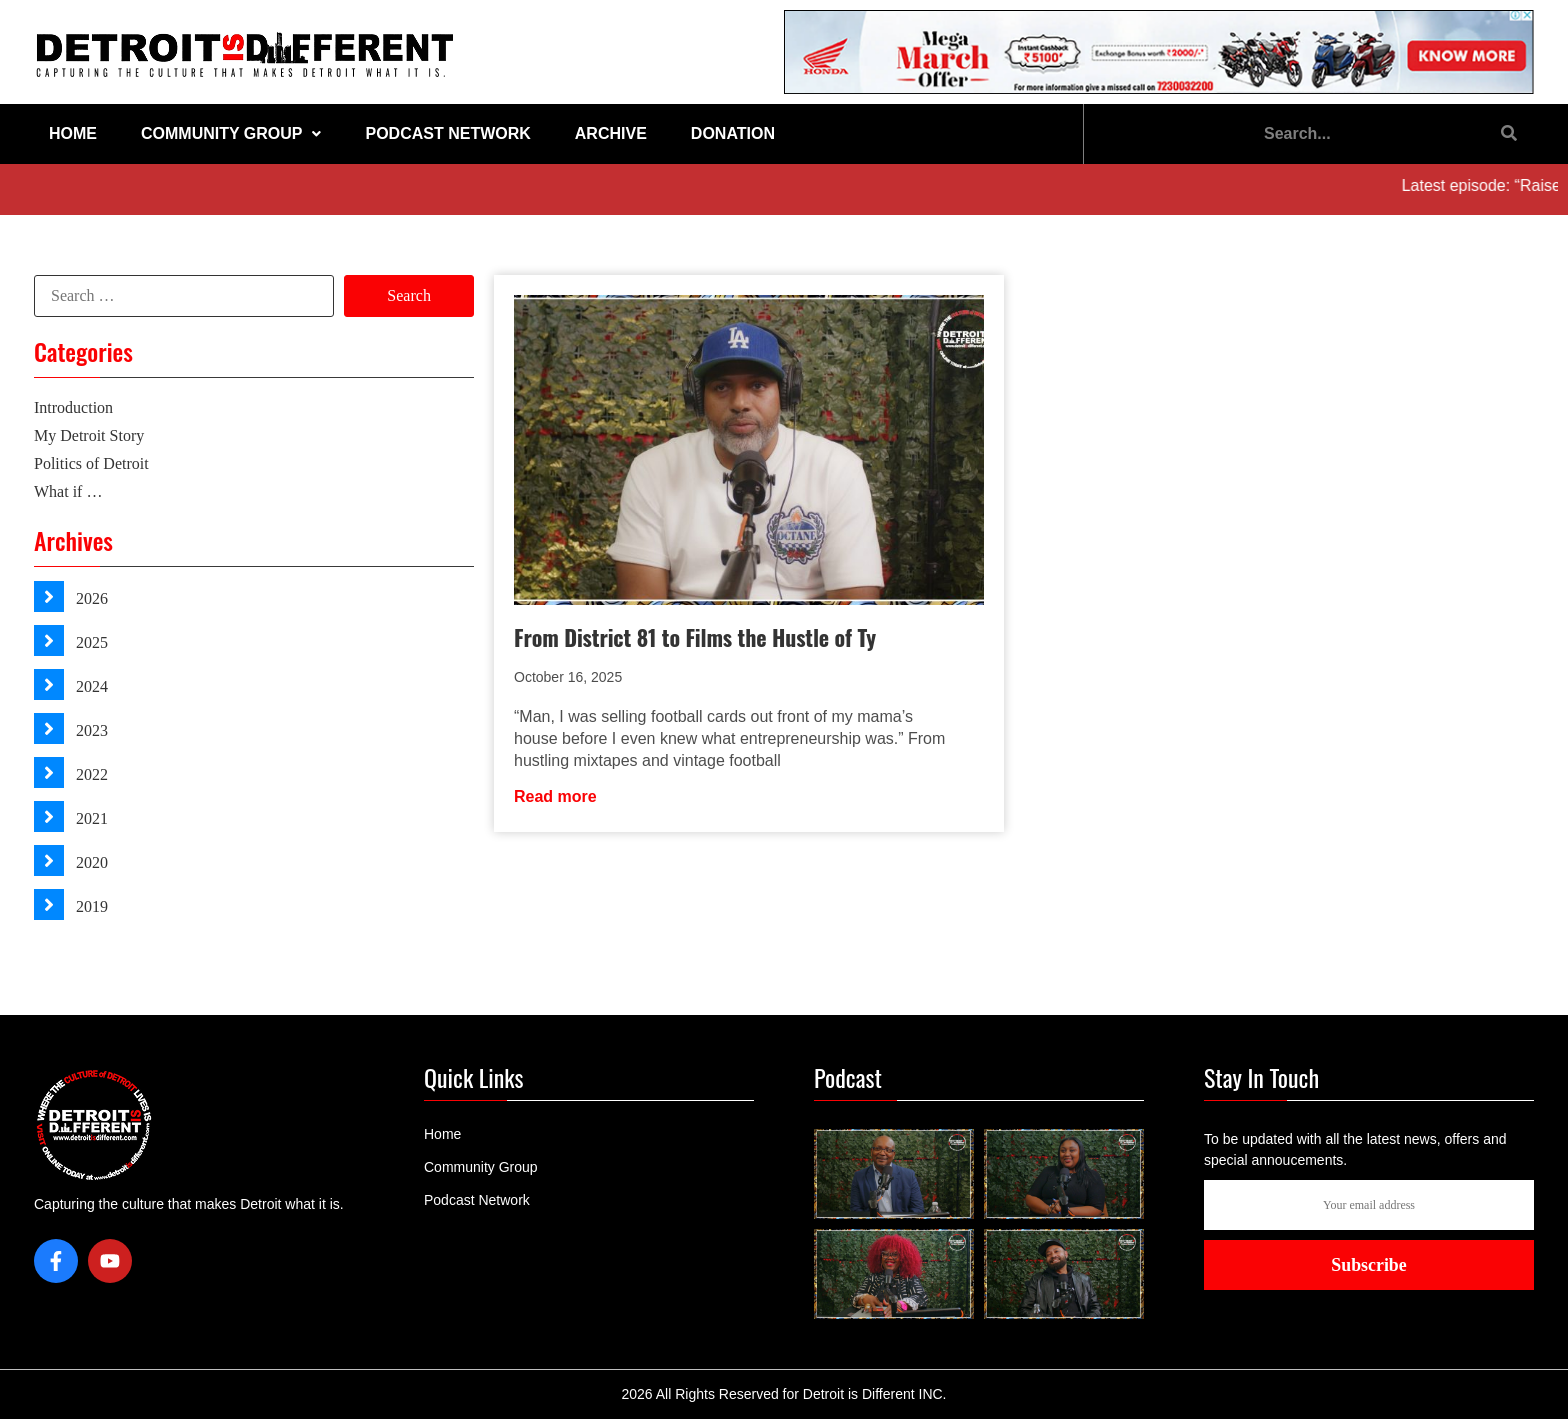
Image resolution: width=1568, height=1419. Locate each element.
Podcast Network (447, 133)
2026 (90, 598)
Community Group (231, 133)
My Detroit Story (89, 435)
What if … (68, 491)
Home (73, 133)
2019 (90, 906)
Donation (733, 133)
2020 (90, 862)
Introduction (73, 407)
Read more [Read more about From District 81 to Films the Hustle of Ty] (555, 796)
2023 (90, 730)
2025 (90, 642)
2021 (90, 818)
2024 (90, 686)
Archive (611, 133)
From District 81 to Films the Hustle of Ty (695, 637)
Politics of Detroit (91, 463)
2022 (90, 774)
